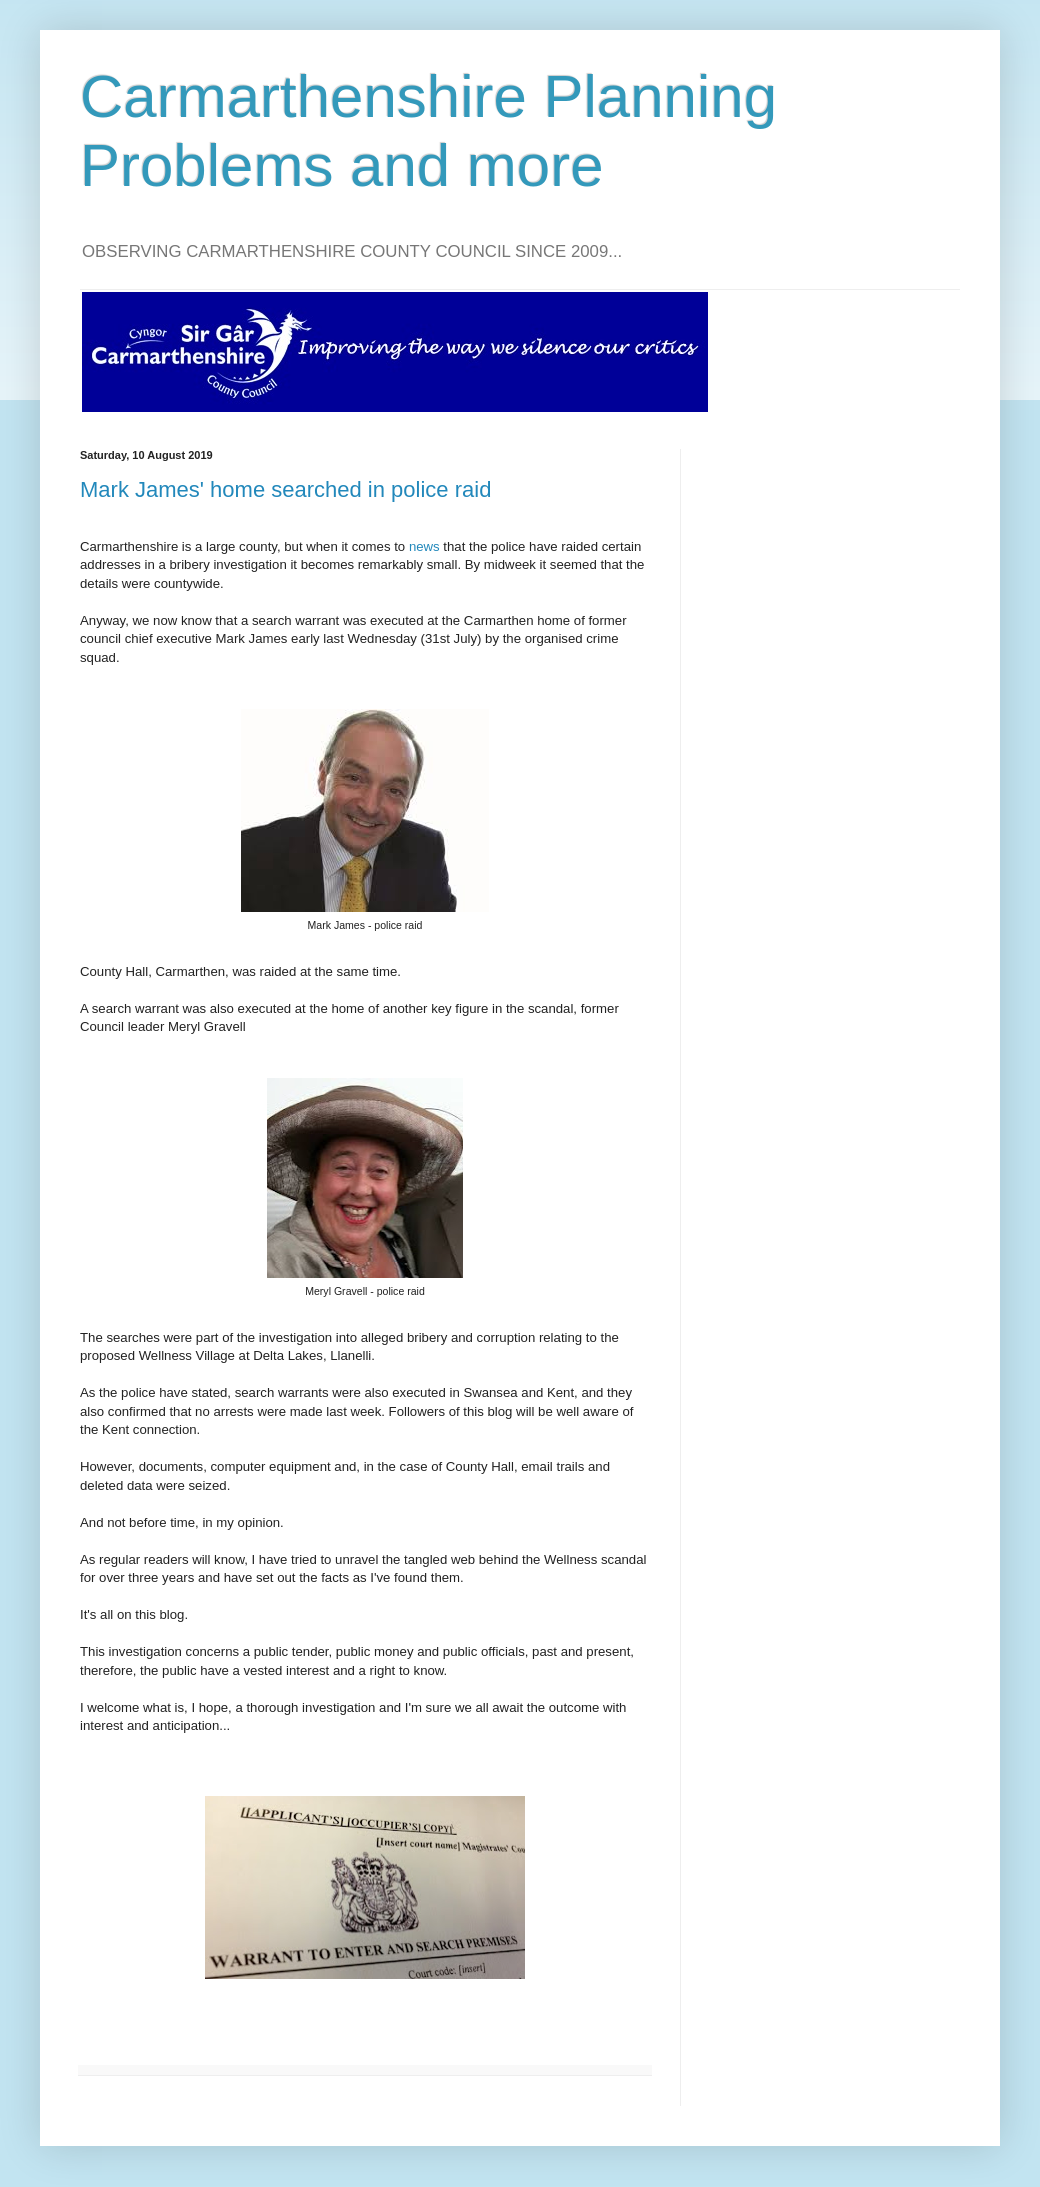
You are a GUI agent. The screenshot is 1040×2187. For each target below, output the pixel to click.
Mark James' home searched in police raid (285, 489)
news (424, 546)
